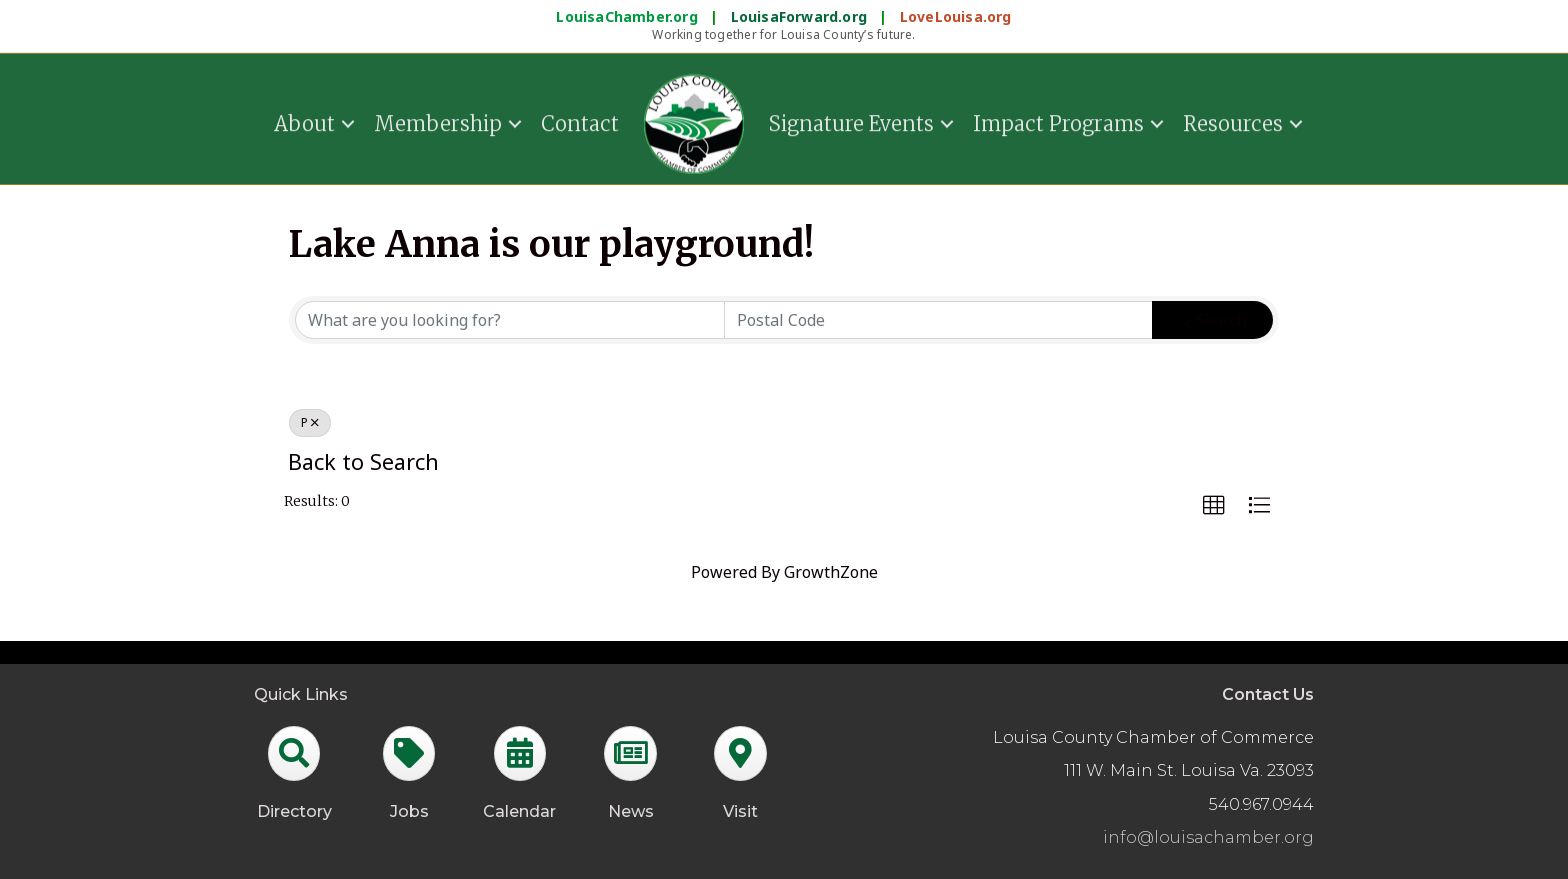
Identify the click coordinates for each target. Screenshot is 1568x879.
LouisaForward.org (801, 16)
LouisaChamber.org (629, 16)
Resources (1233, 121)
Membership (438, 121)
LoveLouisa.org (956, 16)
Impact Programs (1058, 121)
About (304, 121)
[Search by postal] (939, 320)
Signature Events (851, 121)
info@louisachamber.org (1208, 837)
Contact (580, 121)
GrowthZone (831, 572)
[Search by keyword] (510, 320)
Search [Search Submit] (1212, 320)
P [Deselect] (310, 422)
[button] (1214, 506)
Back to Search (363, 461)
